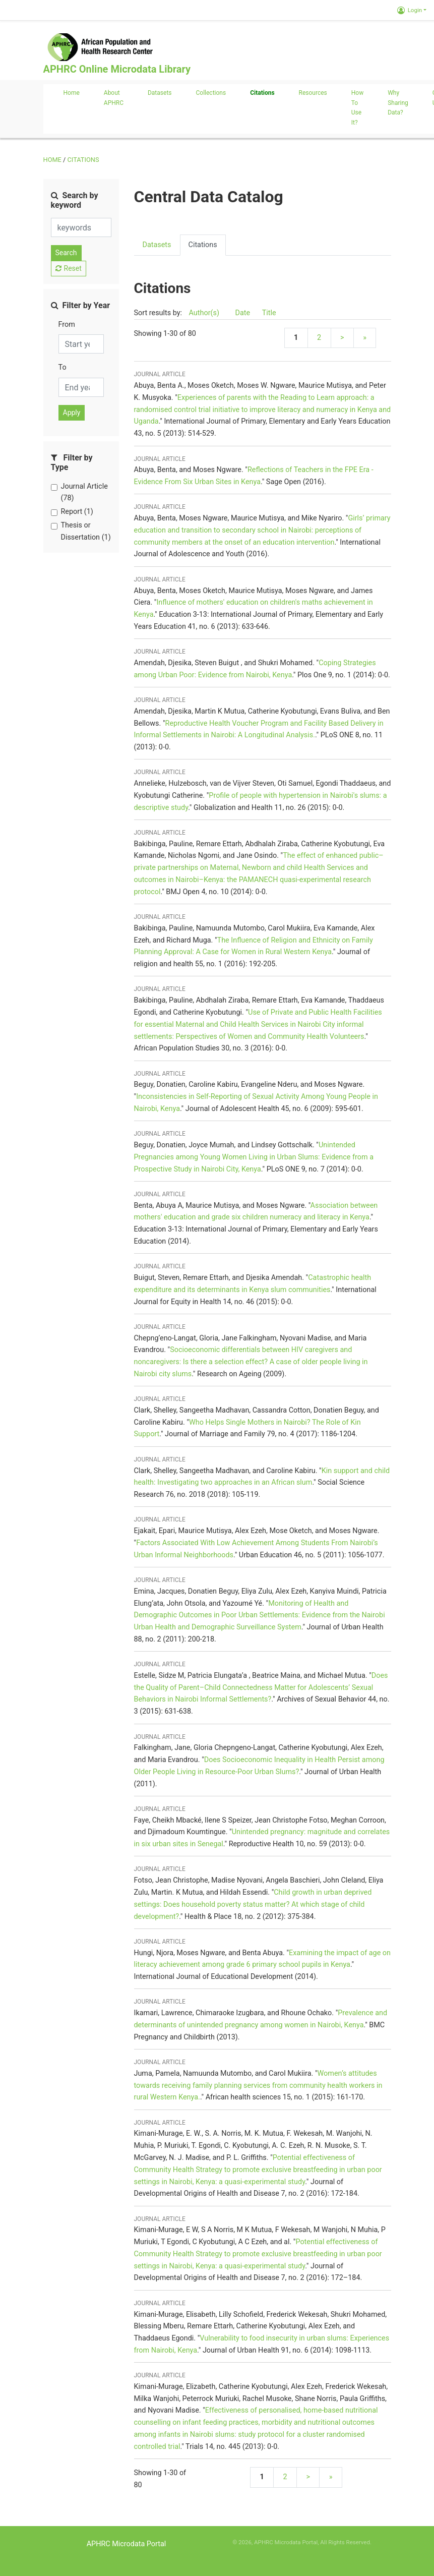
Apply (72, 412)
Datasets (160, 92)
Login (409, 10)
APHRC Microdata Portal (126, 2544)
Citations (262, 92)
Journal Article (84, 492)
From (66, 324)
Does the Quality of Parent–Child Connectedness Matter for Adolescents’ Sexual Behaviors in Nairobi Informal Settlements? (261, 1687)
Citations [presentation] (203, 245)
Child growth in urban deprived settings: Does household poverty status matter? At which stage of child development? (253, 1904)
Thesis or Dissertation (86, 531)
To (62, 367)
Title (269, 313)
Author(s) (205, 313)
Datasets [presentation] (157, 245)
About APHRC (113, 97)
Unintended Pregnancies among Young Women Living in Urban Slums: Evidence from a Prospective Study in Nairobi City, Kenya (254, 1157)
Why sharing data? (398, 102)
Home (72, 92)
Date (242, 313)
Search (66, 253)
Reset (68, 268)
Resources (313, 92)
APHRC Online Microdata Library (117, 69)
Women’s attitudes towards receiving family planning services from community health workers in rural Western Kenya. (258, 2085)
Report (77, 511)
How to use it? (357, 107)
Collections (211, 92)
